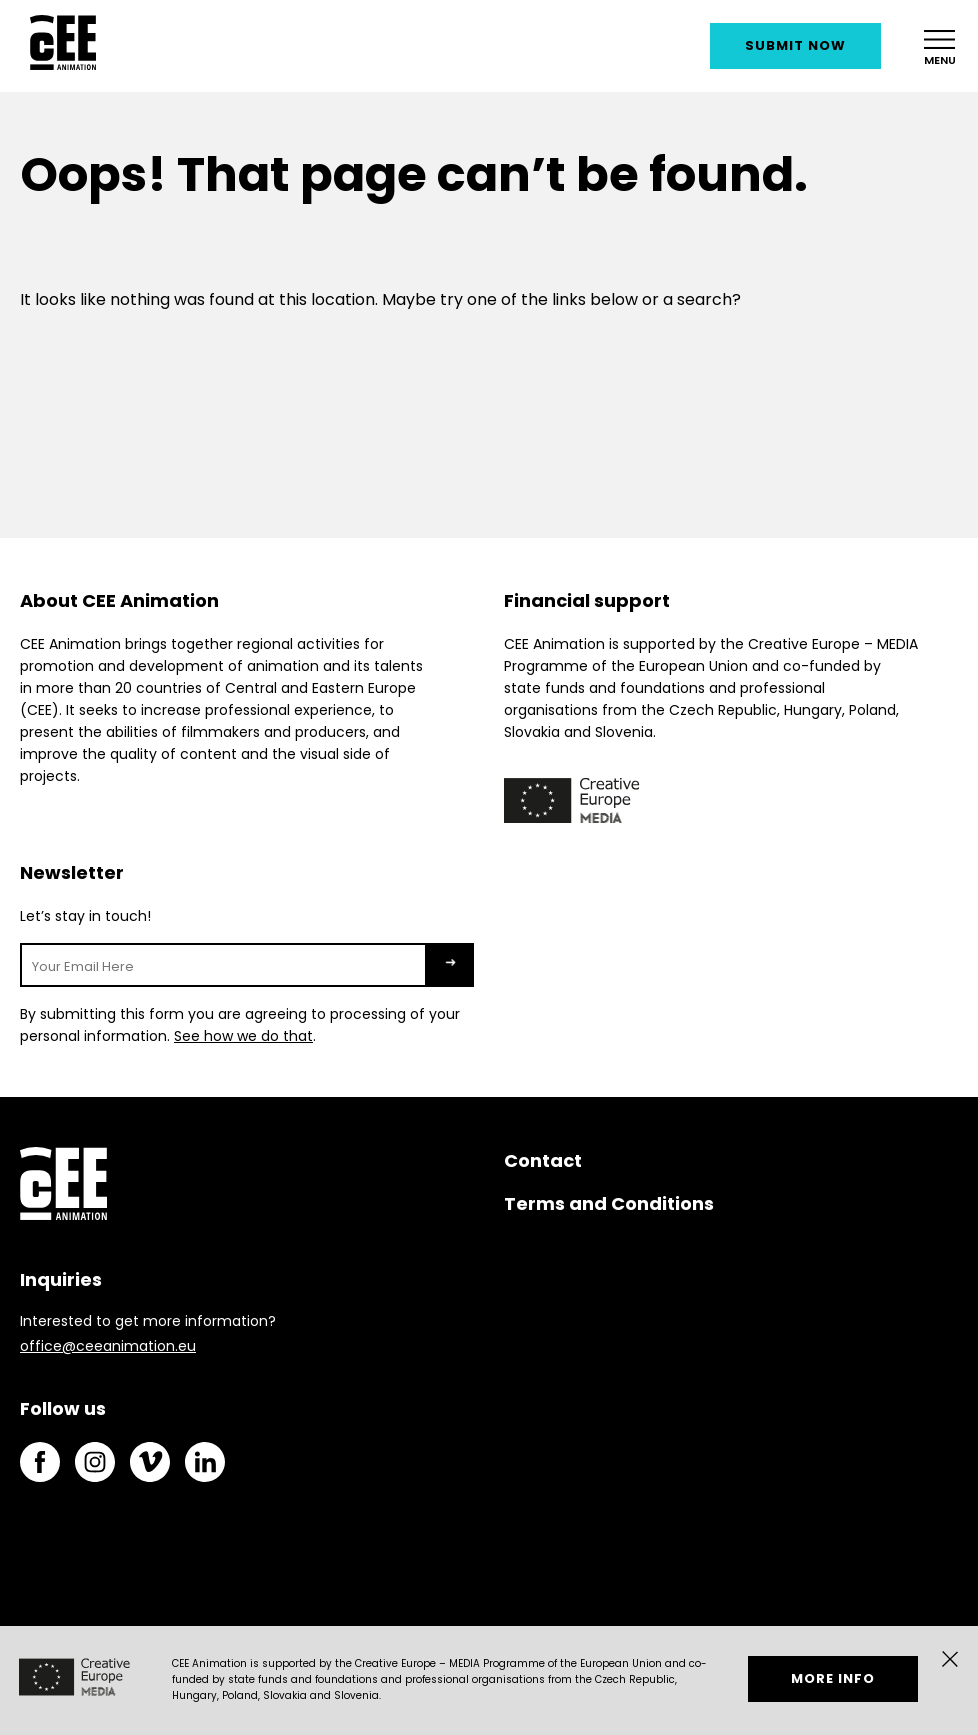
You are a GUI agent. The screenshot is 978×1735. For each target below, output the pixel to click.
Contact (543, 1160)
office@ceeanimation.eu (108, 1346)
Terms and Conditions (609, 1203)
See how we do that (243, 1036)
